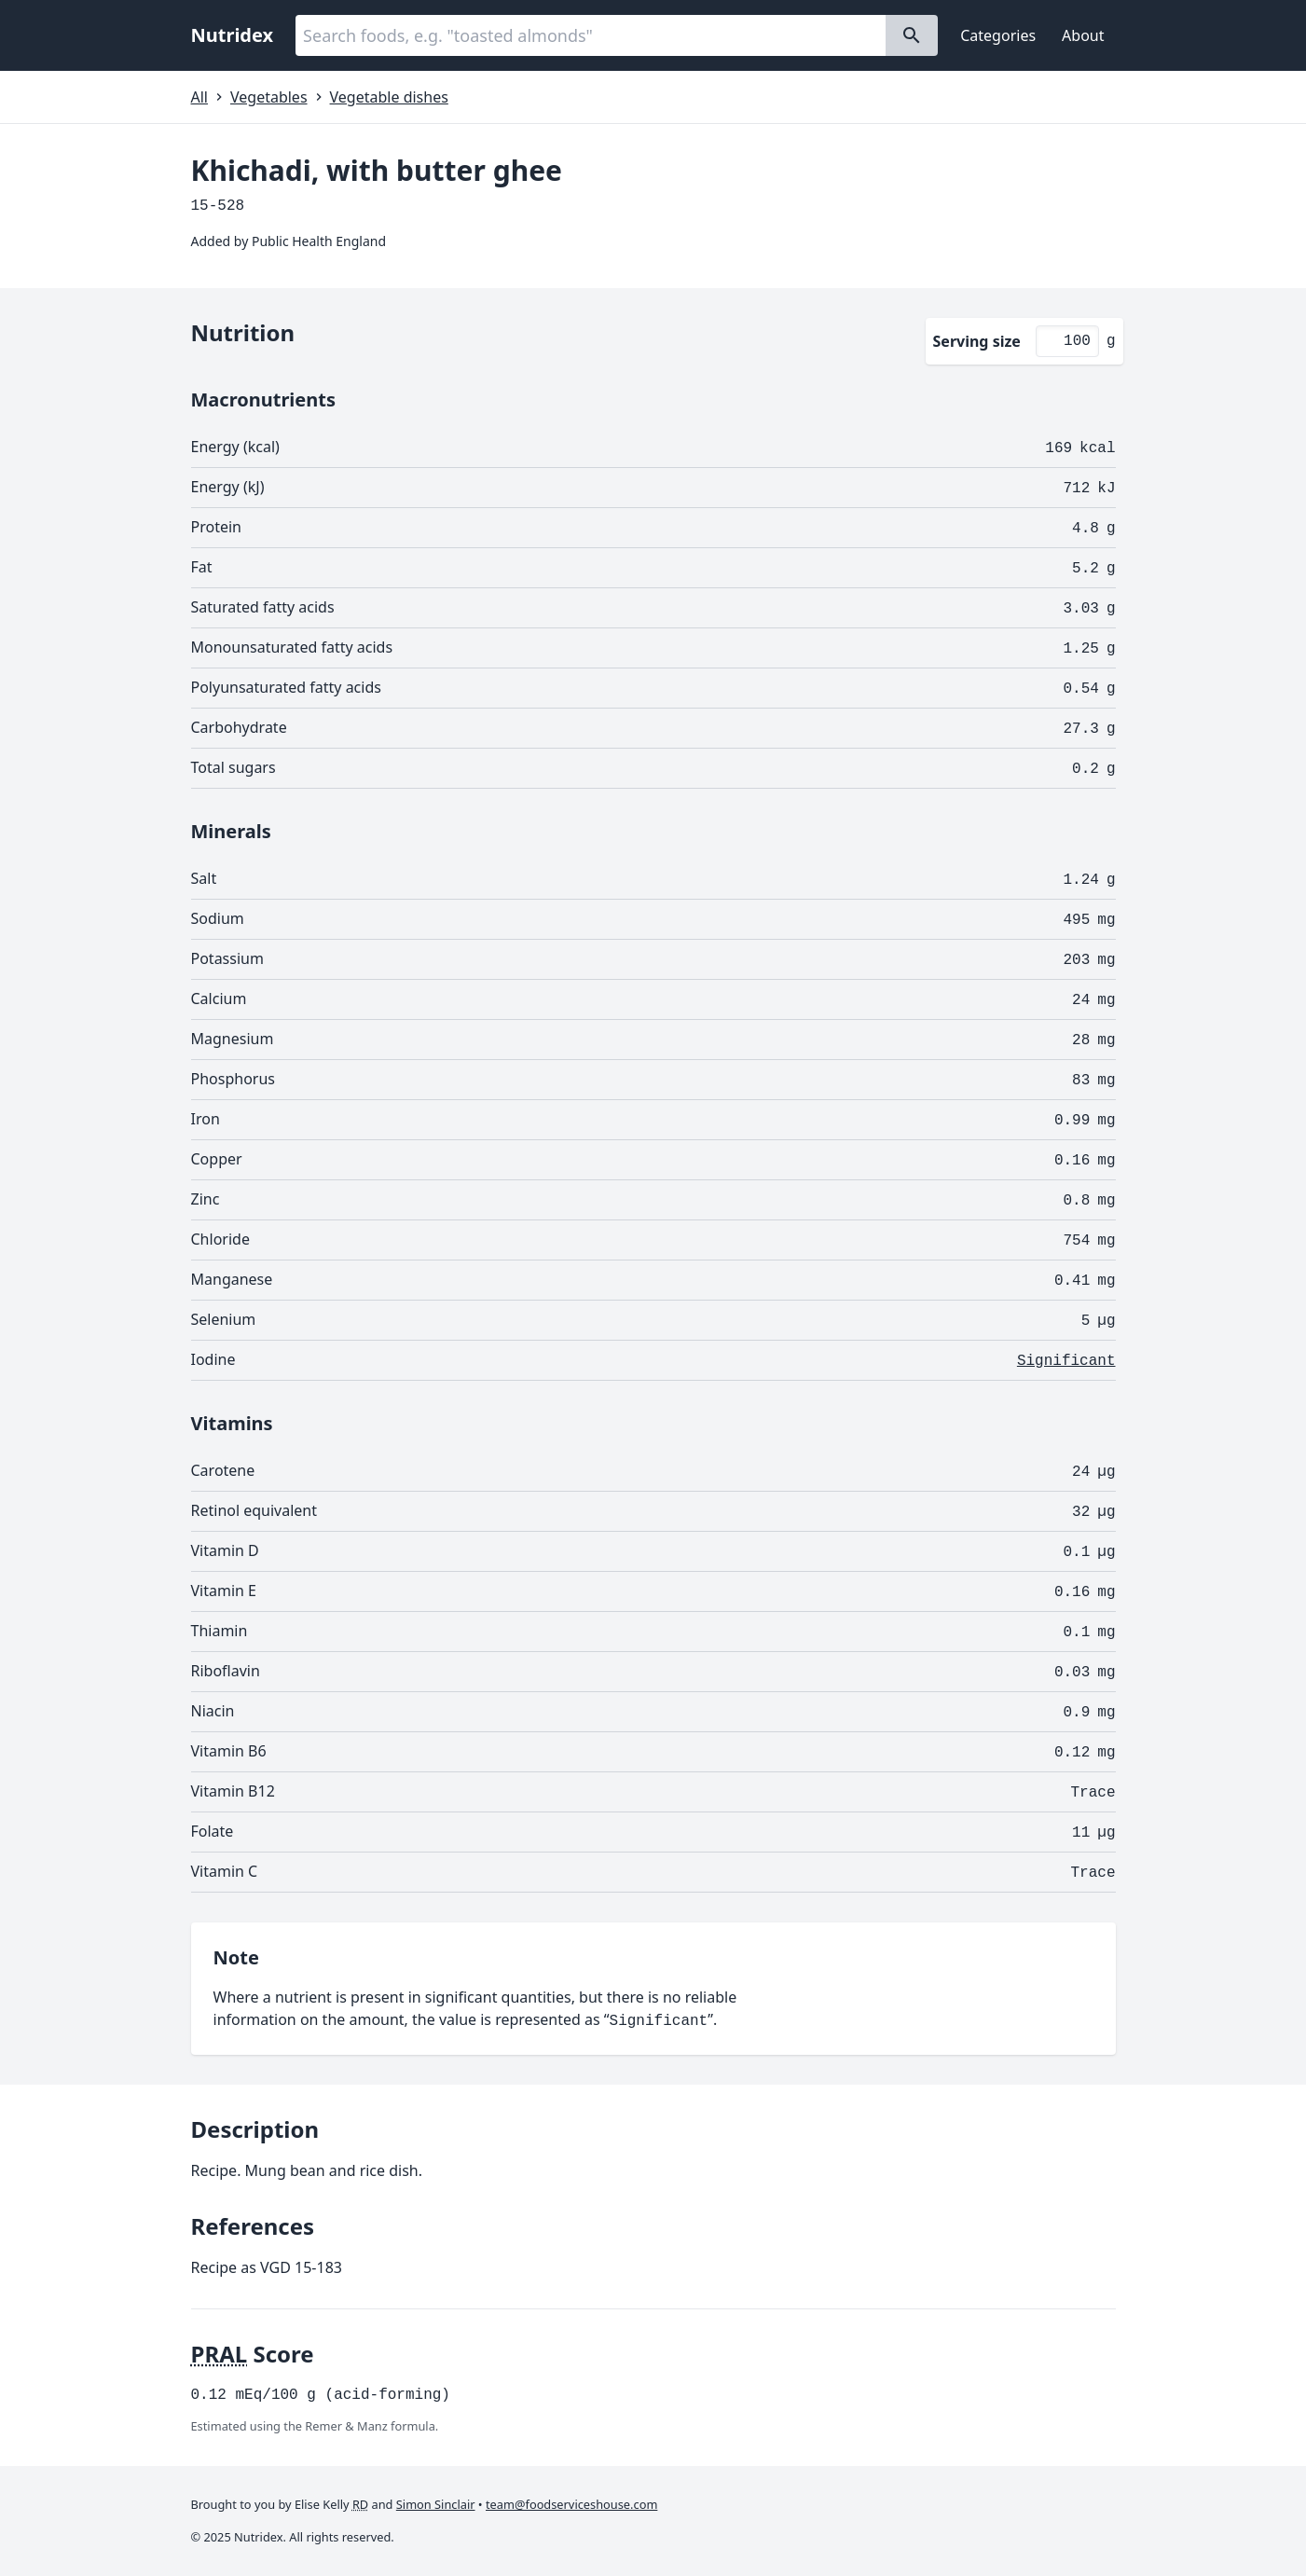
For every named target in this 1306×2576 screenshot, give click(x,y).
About (1083, 35)
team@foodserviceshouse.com (571, 2504)
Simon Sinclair (435, 2504)
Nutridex (232, 35)
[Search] (912, 35)
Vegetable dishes (389, 97)
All (199, 97)
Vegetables (269, 97)
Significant (1066, 1361)
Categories (998, 35)
